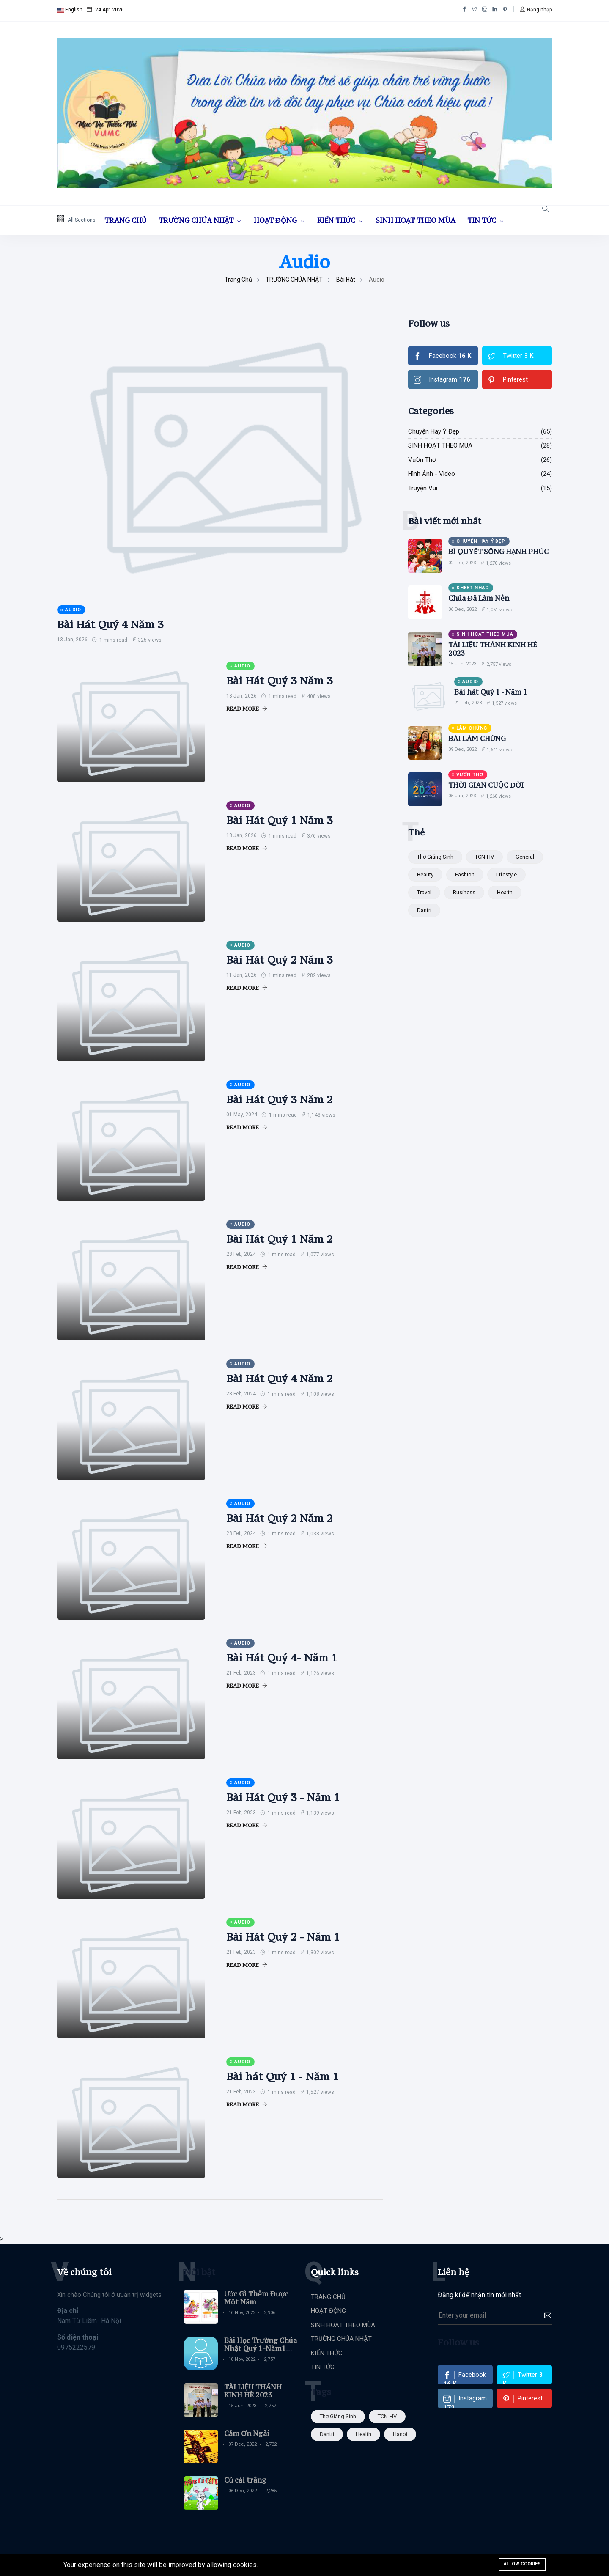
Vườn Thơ (422, 460)
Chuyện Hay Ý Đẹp (433, 431)
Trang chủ (238, 279)
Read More (246, 709)
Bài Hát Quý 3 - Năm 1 (283, 1797)
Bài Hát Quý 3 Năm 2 (279, 1099)
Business (464, 892)
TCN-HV (484, 857)
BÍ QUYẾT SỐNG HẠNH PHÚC (498, 551)
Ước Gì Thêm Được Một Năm (256, 2298)
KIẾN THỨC (337, 220)
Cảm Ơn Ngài (246, 2433)
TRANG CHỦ (125, 220)
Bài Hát (345, 279)
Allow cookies (522, 2564)
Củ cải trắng (245, 2480)
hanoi (400, 2434)
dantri (424, 910)
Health (505, 892)
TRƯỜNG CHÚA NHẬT (197, 220)
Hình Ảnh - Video (431, 474)
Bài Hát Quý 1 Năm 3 (279, 820)
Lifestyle (506, 874)
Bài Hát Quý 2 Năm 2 (279, 1518)
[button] (536, 10)
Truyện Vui (422, 488)
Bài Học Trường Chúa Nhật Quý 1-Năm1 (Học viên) (260, 2348)
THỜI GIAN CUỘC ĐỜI (486, 785)
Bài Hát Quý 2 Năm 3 (279, 960)
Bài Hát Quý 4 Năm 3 (110, 624)
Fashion (465, 874)
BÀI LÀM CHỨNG (477, 738)
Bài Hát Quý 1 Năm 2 (279, 1239)
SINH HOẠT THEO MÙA (415, 220)
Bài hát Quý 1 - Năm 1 (282, 2076)
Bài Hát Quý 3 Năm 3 (279, 680)
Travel (424, 892)
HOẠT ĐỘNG (276, 220)
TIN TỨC (482, 220)
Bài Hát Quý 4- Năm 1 (281, 1657)
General (525, 857)
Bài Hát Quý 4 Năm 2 (279, 1378)
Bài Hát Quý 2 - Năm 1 (283, 1937)
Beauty (425, 874)
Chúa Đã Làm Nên (478, 598)
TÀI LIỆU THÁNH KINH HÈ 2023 (492, 648)
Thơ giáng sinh (435, 857)
